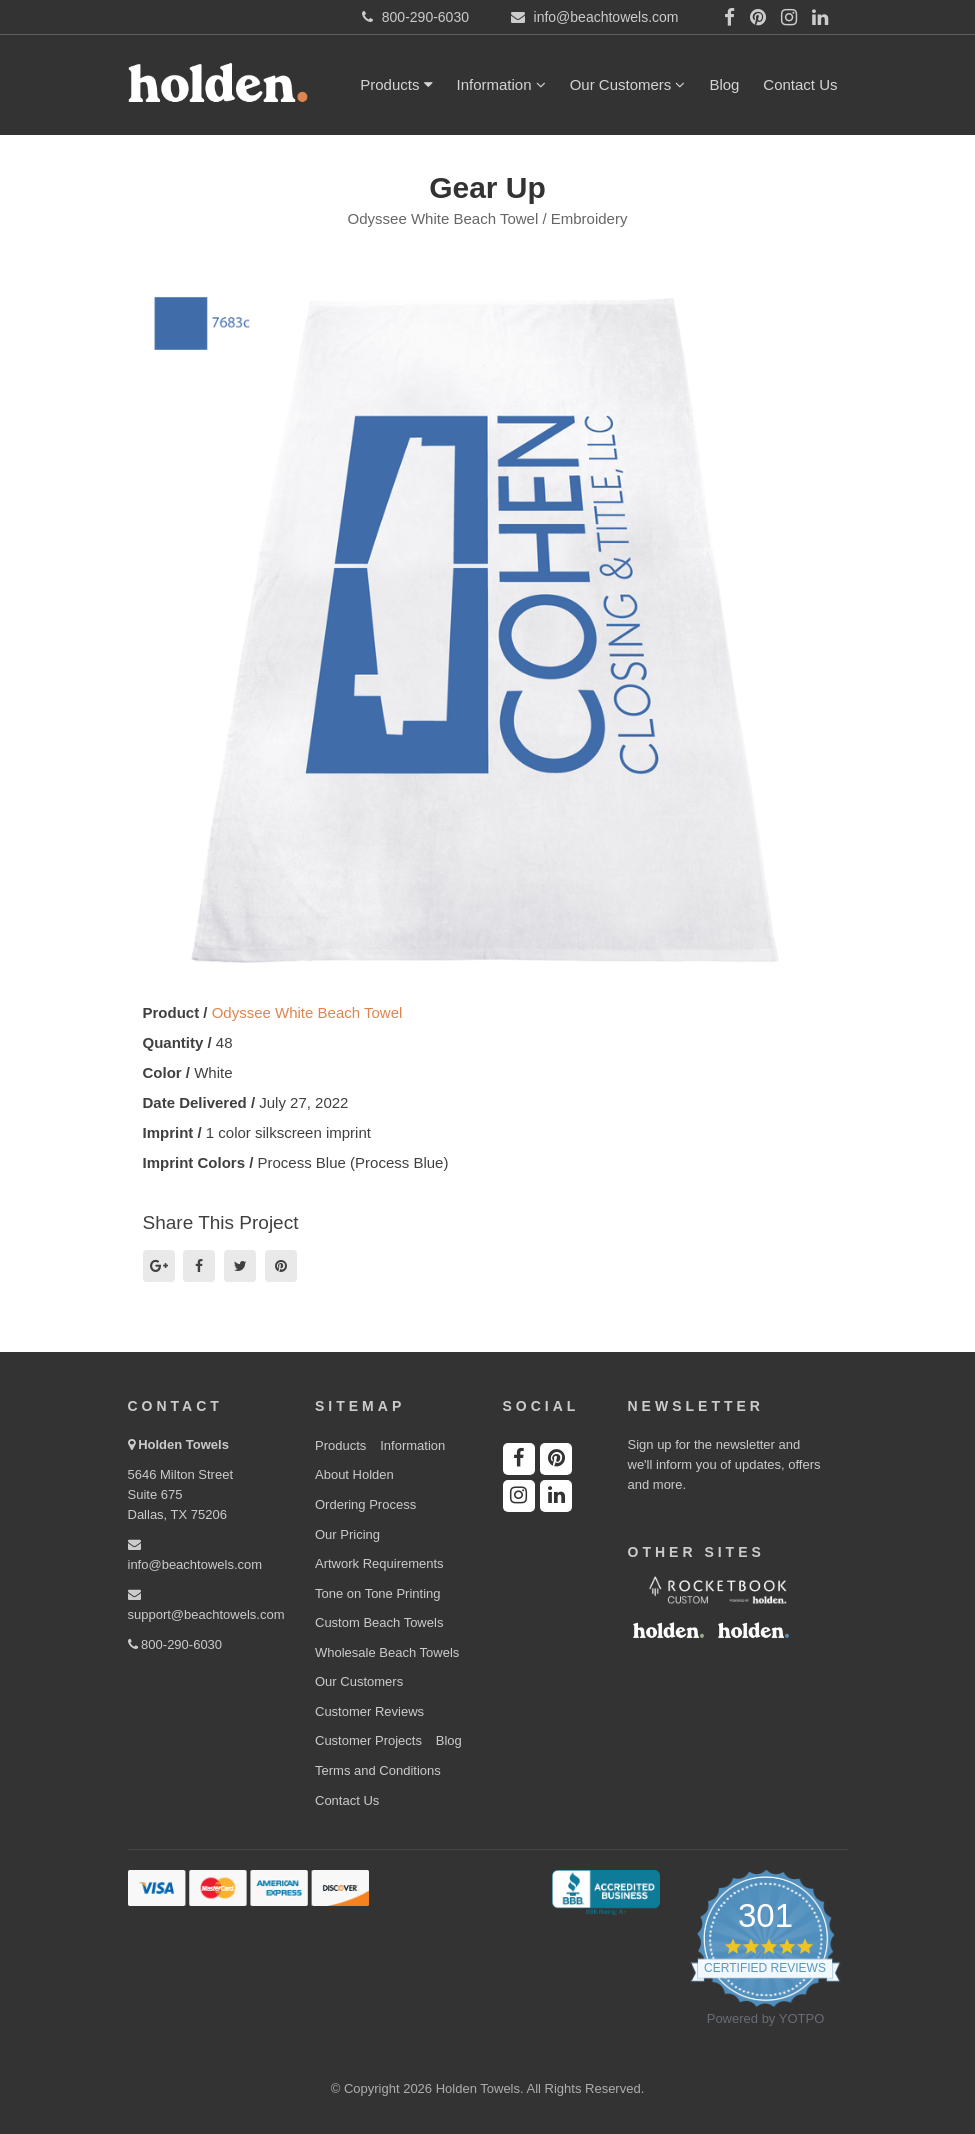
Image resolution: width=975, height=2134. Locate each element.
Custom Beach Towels (379, 1622)
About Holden (354, 1474)
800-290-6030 (175, 1644)
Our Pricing (347, 1534)
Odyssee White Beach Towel (307, 1012)
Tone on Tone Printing (378, 1593)
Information (501, 84)
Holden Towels (183, 1444)
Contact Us (800, 84)
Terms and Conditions (378, 1770)
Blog (724, 84)
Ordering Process (365, 1504)
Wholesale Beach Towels (387, 1652)
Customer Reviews (369, 1711)
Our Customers (628, 84)
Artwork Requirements (379, 1563)
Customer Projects (368, 1740)
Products (396, 84)
